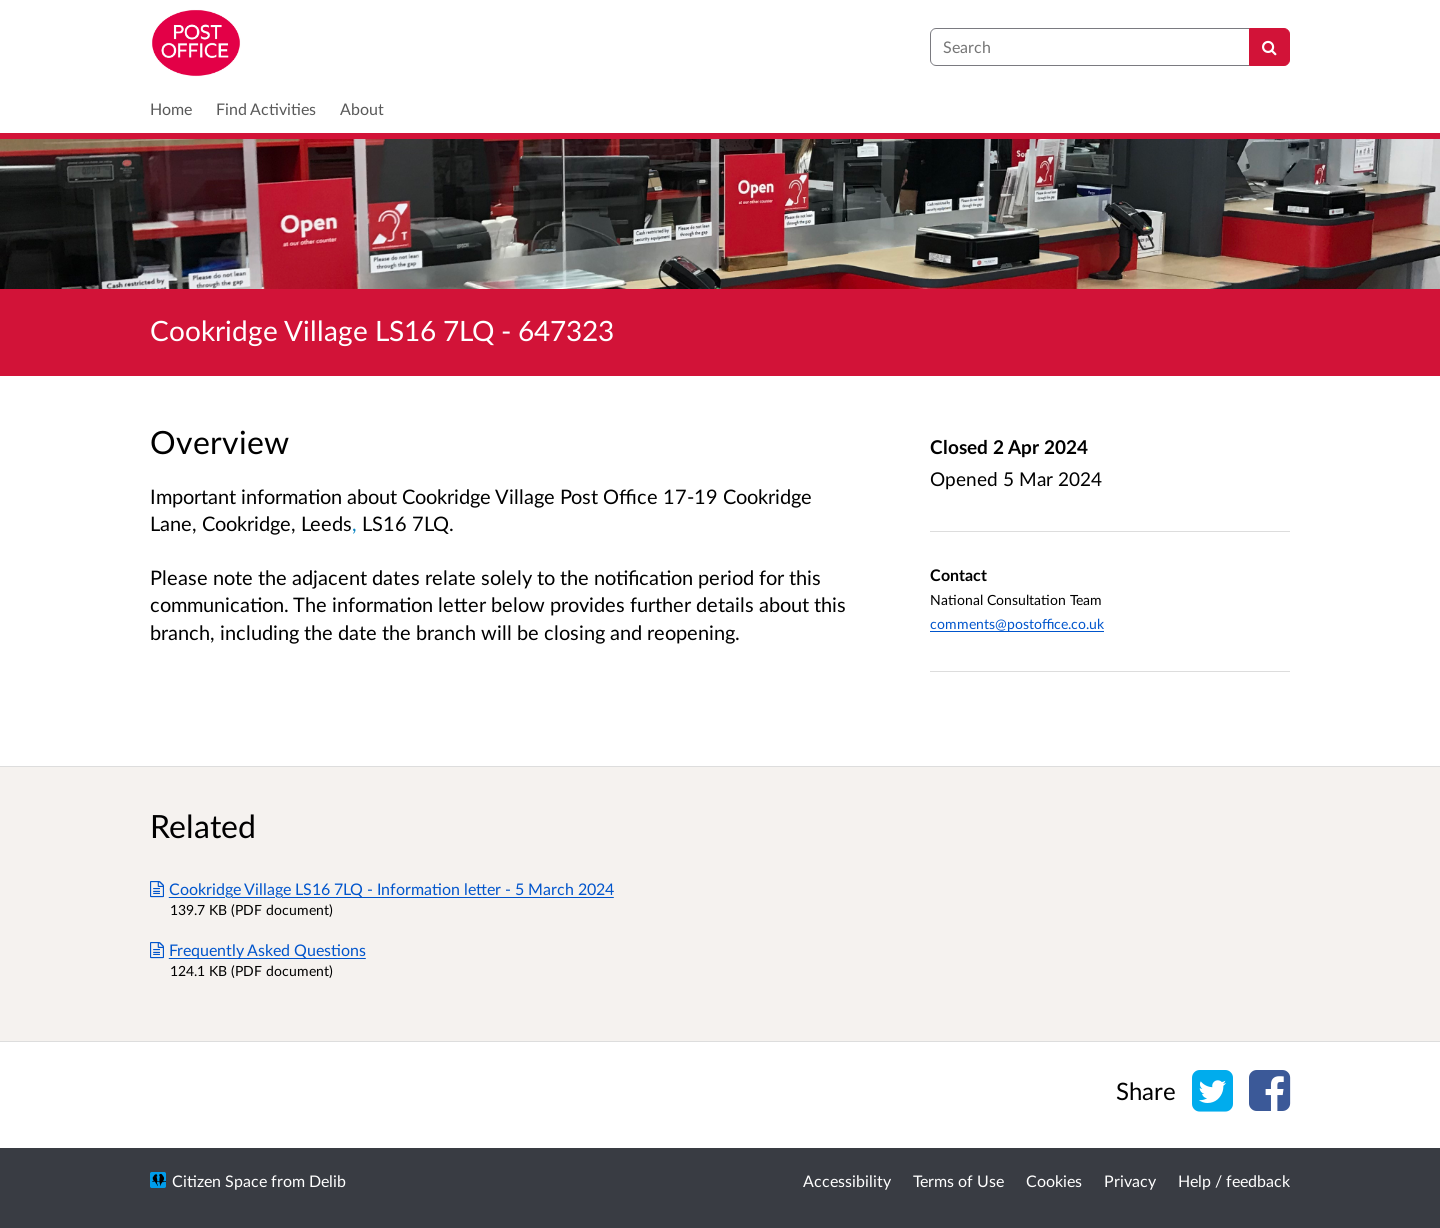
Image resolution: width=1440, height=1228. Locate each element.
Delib (327, 1180)
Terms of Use (958, 1180)
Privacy (1130, 1180)
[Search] (1269, 47)
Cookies (1054, 1180)
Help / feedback (1234, 1180)
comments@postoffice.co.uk (1017, 623)
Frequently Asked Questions (258, 949)
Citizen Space (219, 1180)
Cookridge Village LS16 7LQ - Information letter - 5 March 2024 (382, 888)
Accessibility (847, 1180)
